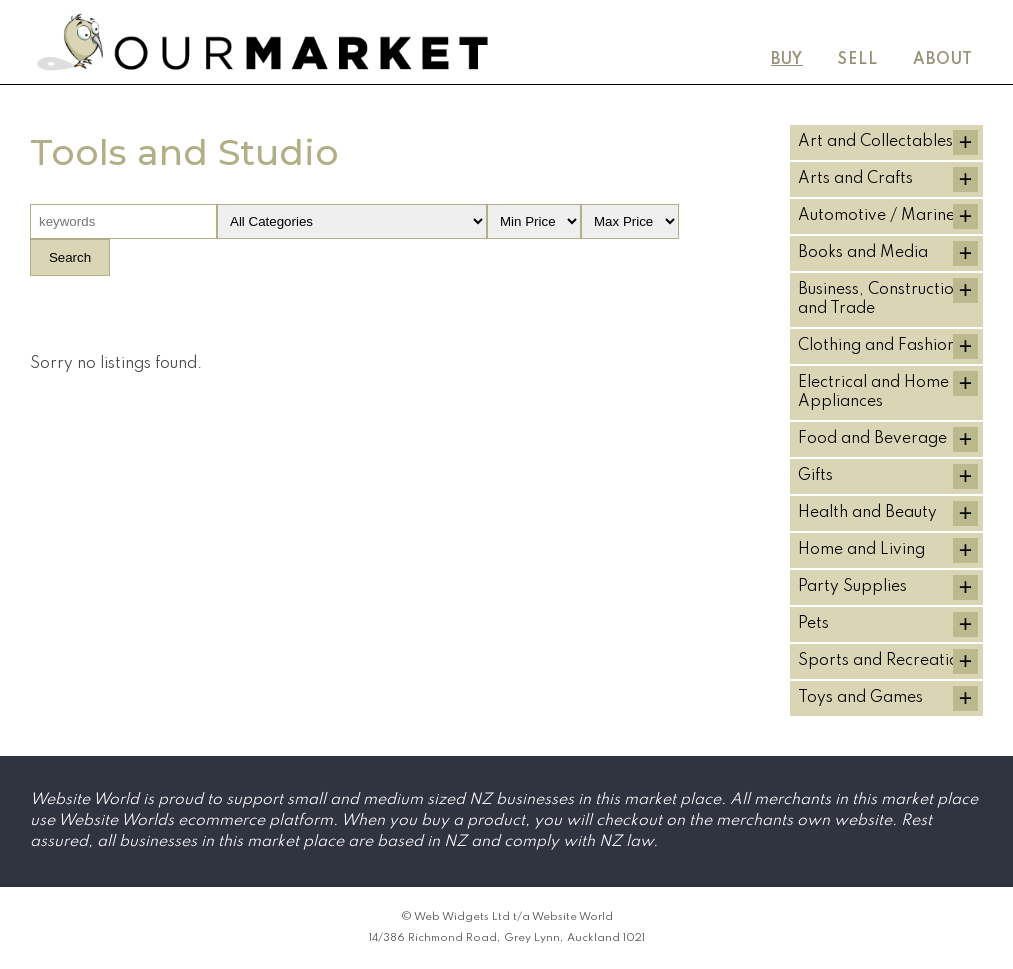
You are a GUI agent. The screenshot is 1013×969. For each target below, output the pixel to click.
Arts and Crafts (855, 179)
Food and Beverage (872, 439)
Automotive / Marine (876, 216)
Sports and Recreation (883, 661)
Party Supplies (852, 587)
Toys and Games (860, 698)
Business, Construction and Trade (880, 299)
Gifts (815, 476)
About (943, 60)
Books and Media (863, 253)
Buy (787, 60)
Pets (813, 624)
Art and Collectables (875, 142)
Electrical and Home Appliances (873, 392)
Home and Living (861, 550)
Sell (858, 60)
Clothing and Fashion (877, 346)
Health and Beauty (867, 513)
